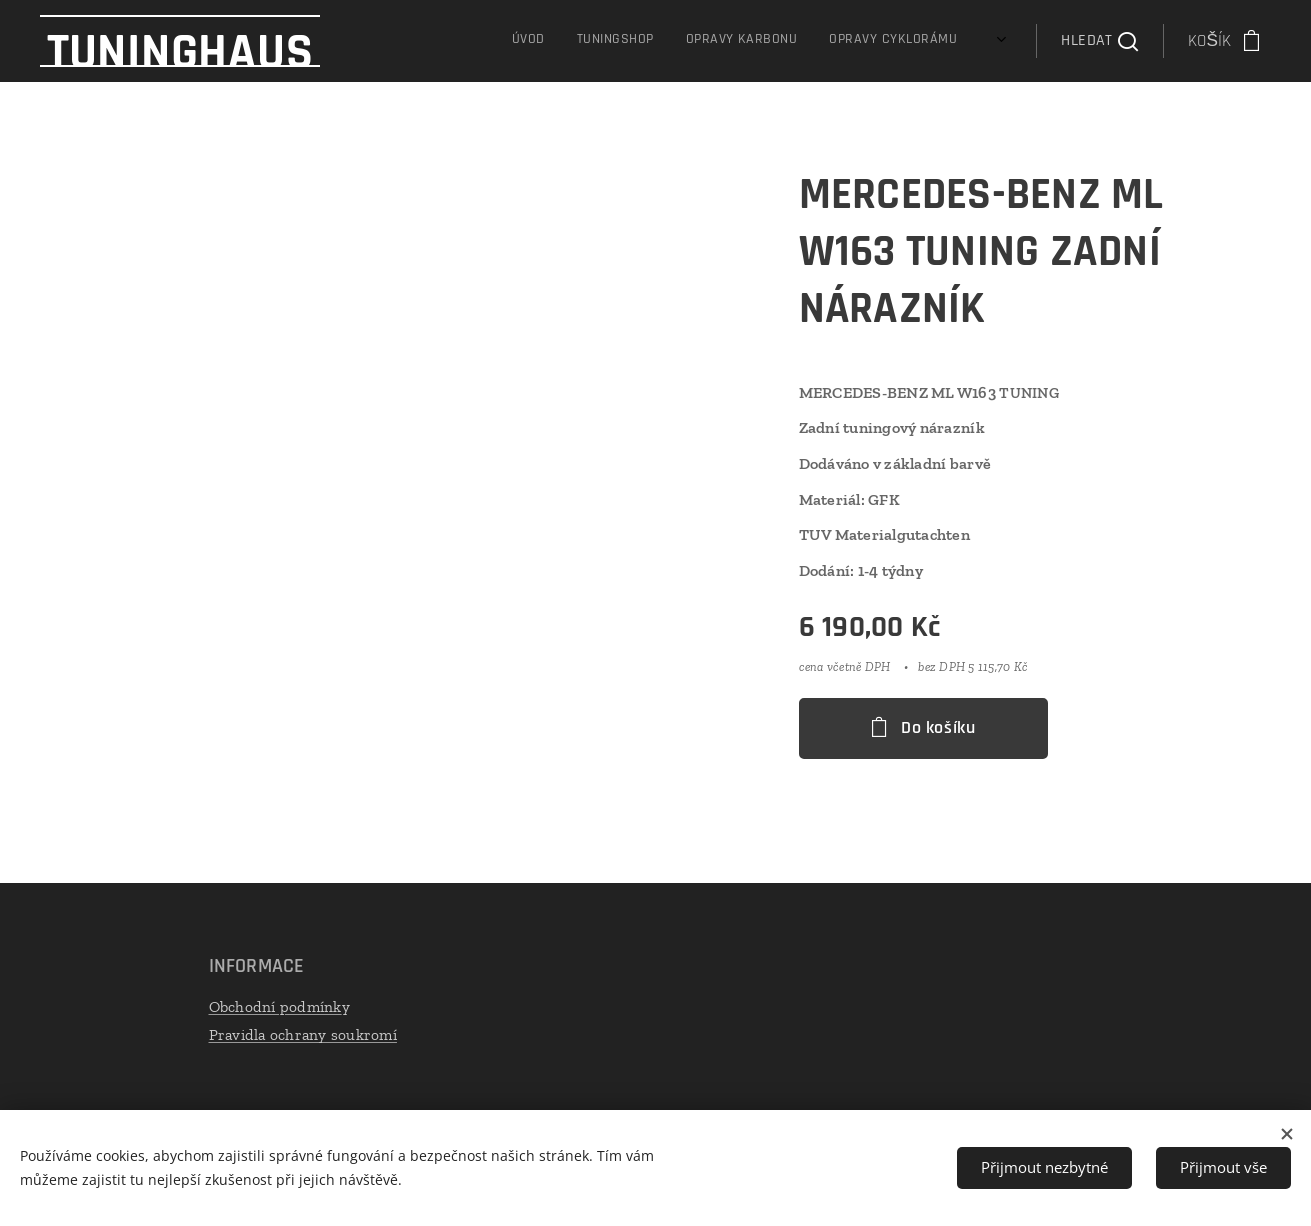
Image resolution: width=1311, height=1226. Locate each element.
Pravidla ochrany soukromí (302, 1034)
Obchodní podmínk (274, 1006)
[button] (1099, 41)
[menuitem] (865, 41)
